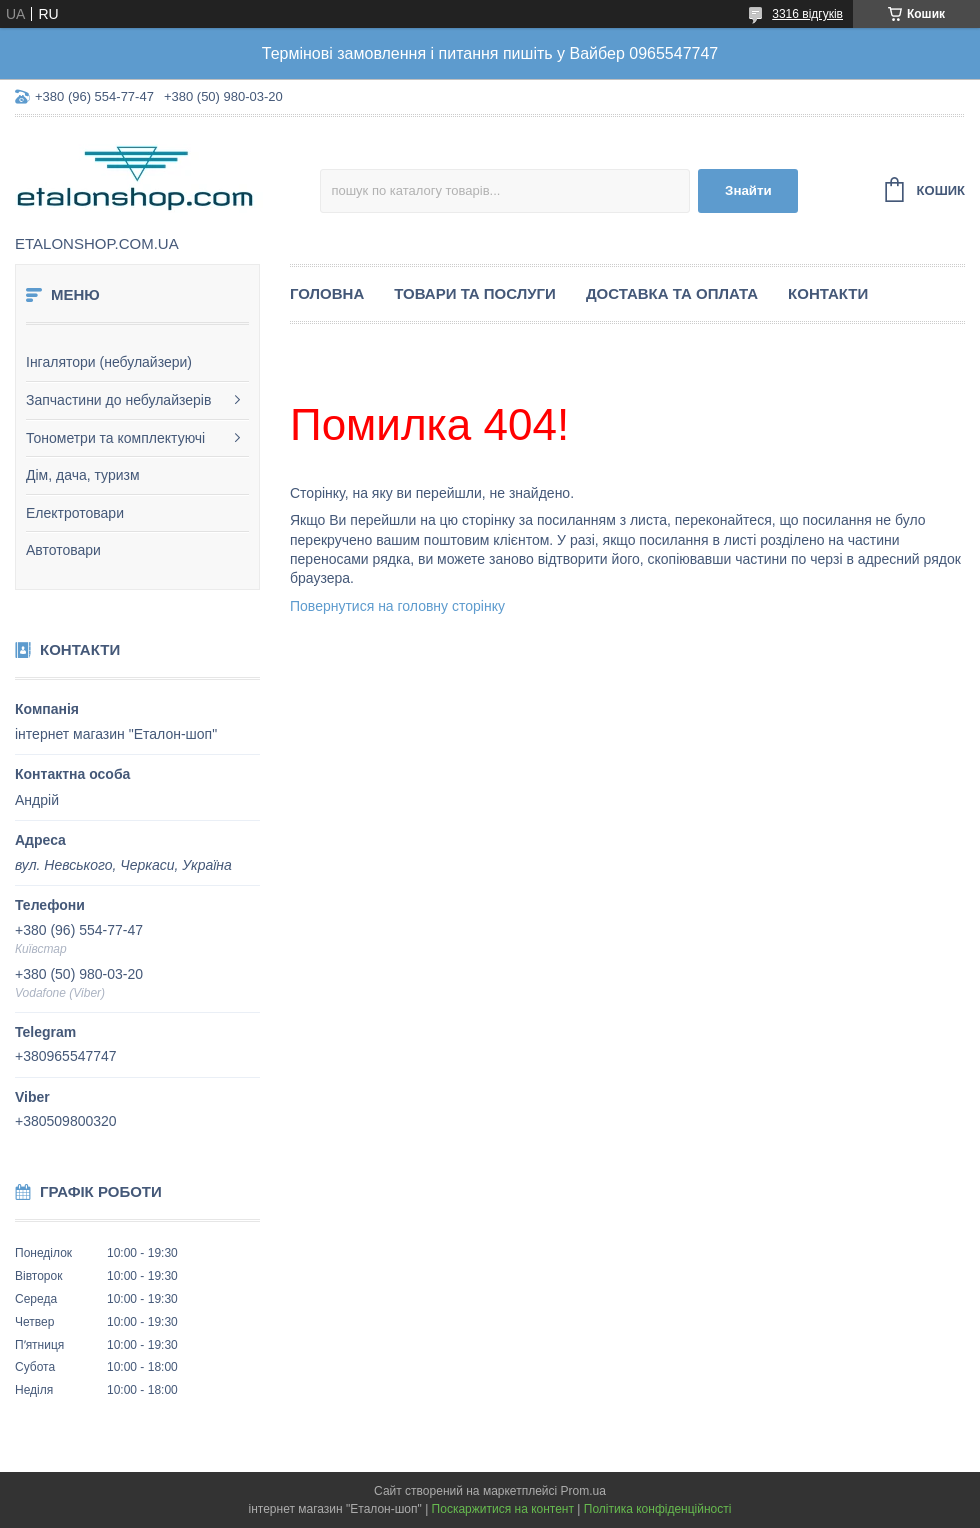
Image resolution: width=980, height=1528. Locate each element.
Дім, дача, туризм (83, 475)
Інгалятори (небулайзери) (109, 362)
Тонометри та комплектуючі (115, 438)
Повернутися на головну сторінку (397, 606)
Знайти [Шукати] (748, 190)
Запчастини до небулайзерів (118, 400)
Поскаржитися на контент (503, 1509)
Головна (327, 293)
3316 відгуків (807, 14)
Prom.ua (583, 1491)
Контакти (828, 293)
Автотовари (63, 550)
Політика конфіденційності (658, 1509)
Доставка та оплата (672, 293)
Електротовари (75, 513)
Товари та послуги (475, 293)
